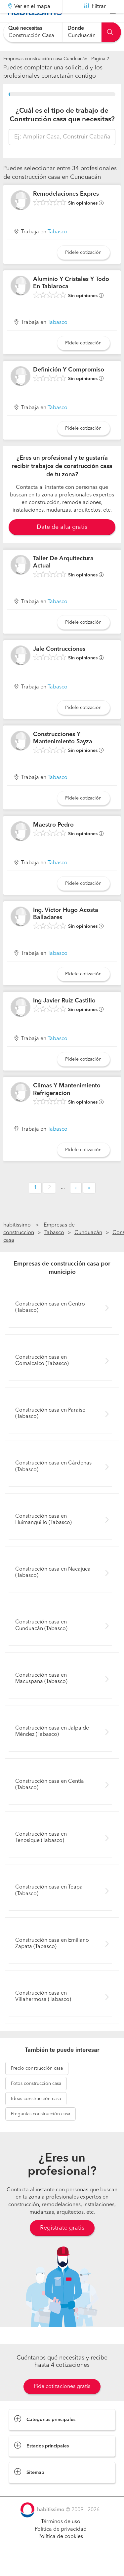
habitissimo (17, 1241)
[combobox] (32, 32)
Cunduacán (88, 1249)
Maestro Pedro (53, 841)
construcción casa (37, 2084)
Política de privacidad (61, 2545)
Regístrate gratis (62, 2244)
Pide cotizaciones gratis (62, 2403)
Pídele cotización (83, 269)
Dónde (75, 28)
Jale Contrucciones (59, 666)
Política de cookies (60, 2553)
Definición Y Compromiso (68, 386)
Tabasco (57, 248)
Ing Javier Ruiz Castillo (64, 1017)
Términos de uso (60, 2538)
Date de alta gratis (62, 544)
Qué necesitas (25, 28)
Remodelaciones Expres (66, 211)
